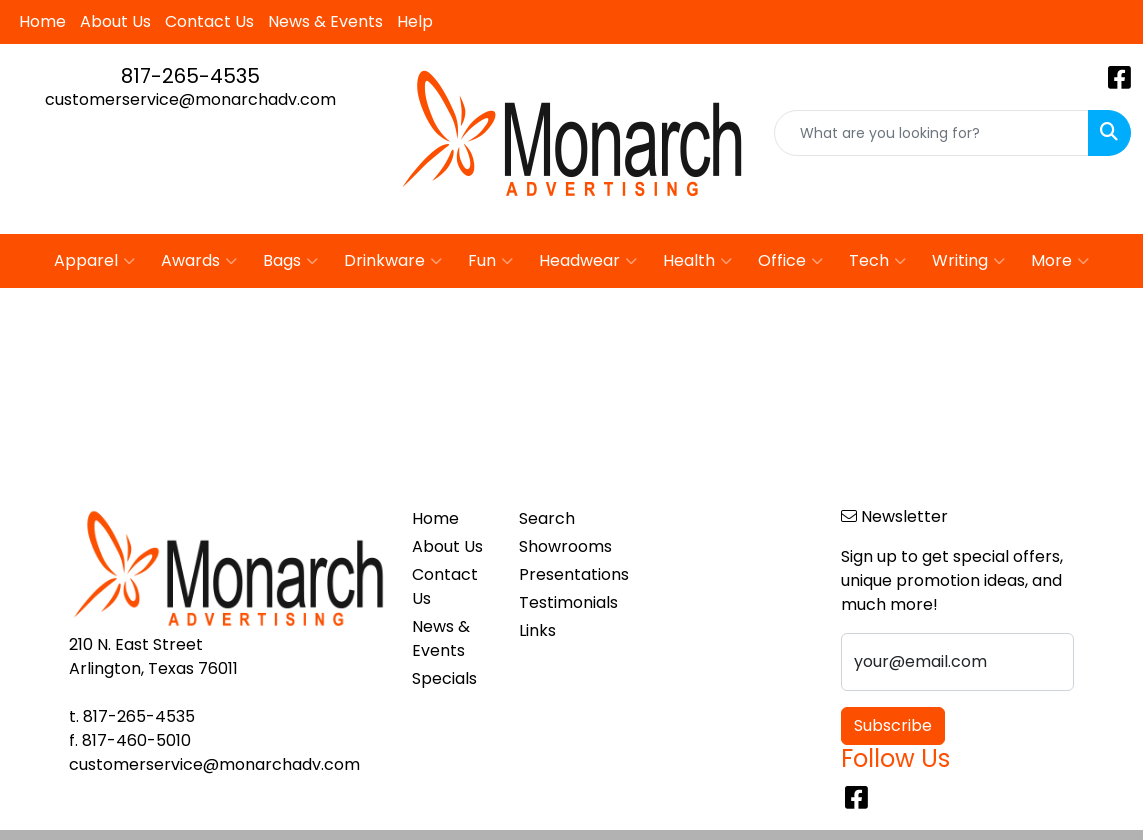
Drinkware (393, 261)
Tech (877, 261)
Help (415, 21)
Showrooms (560, 546)
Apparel (94, 261)
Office (790, 261)
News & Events (325, 21)
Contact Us (209, 21)
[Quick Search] (931, 133)
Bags (290, 261)
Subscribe (893, 725)
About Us (115, 21)
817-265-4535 (190, 76)
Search (547, 518)
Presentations (560, 574)
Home (42, 21)
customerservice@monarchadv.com (190, 99)
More (1060, 261)
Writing (968, 261)
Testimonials (560, 602)
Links (537, 630)
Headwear (588, 261)
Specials (444, 678)
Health (697, 261)
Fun (490, 261)
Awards (199, 261)
